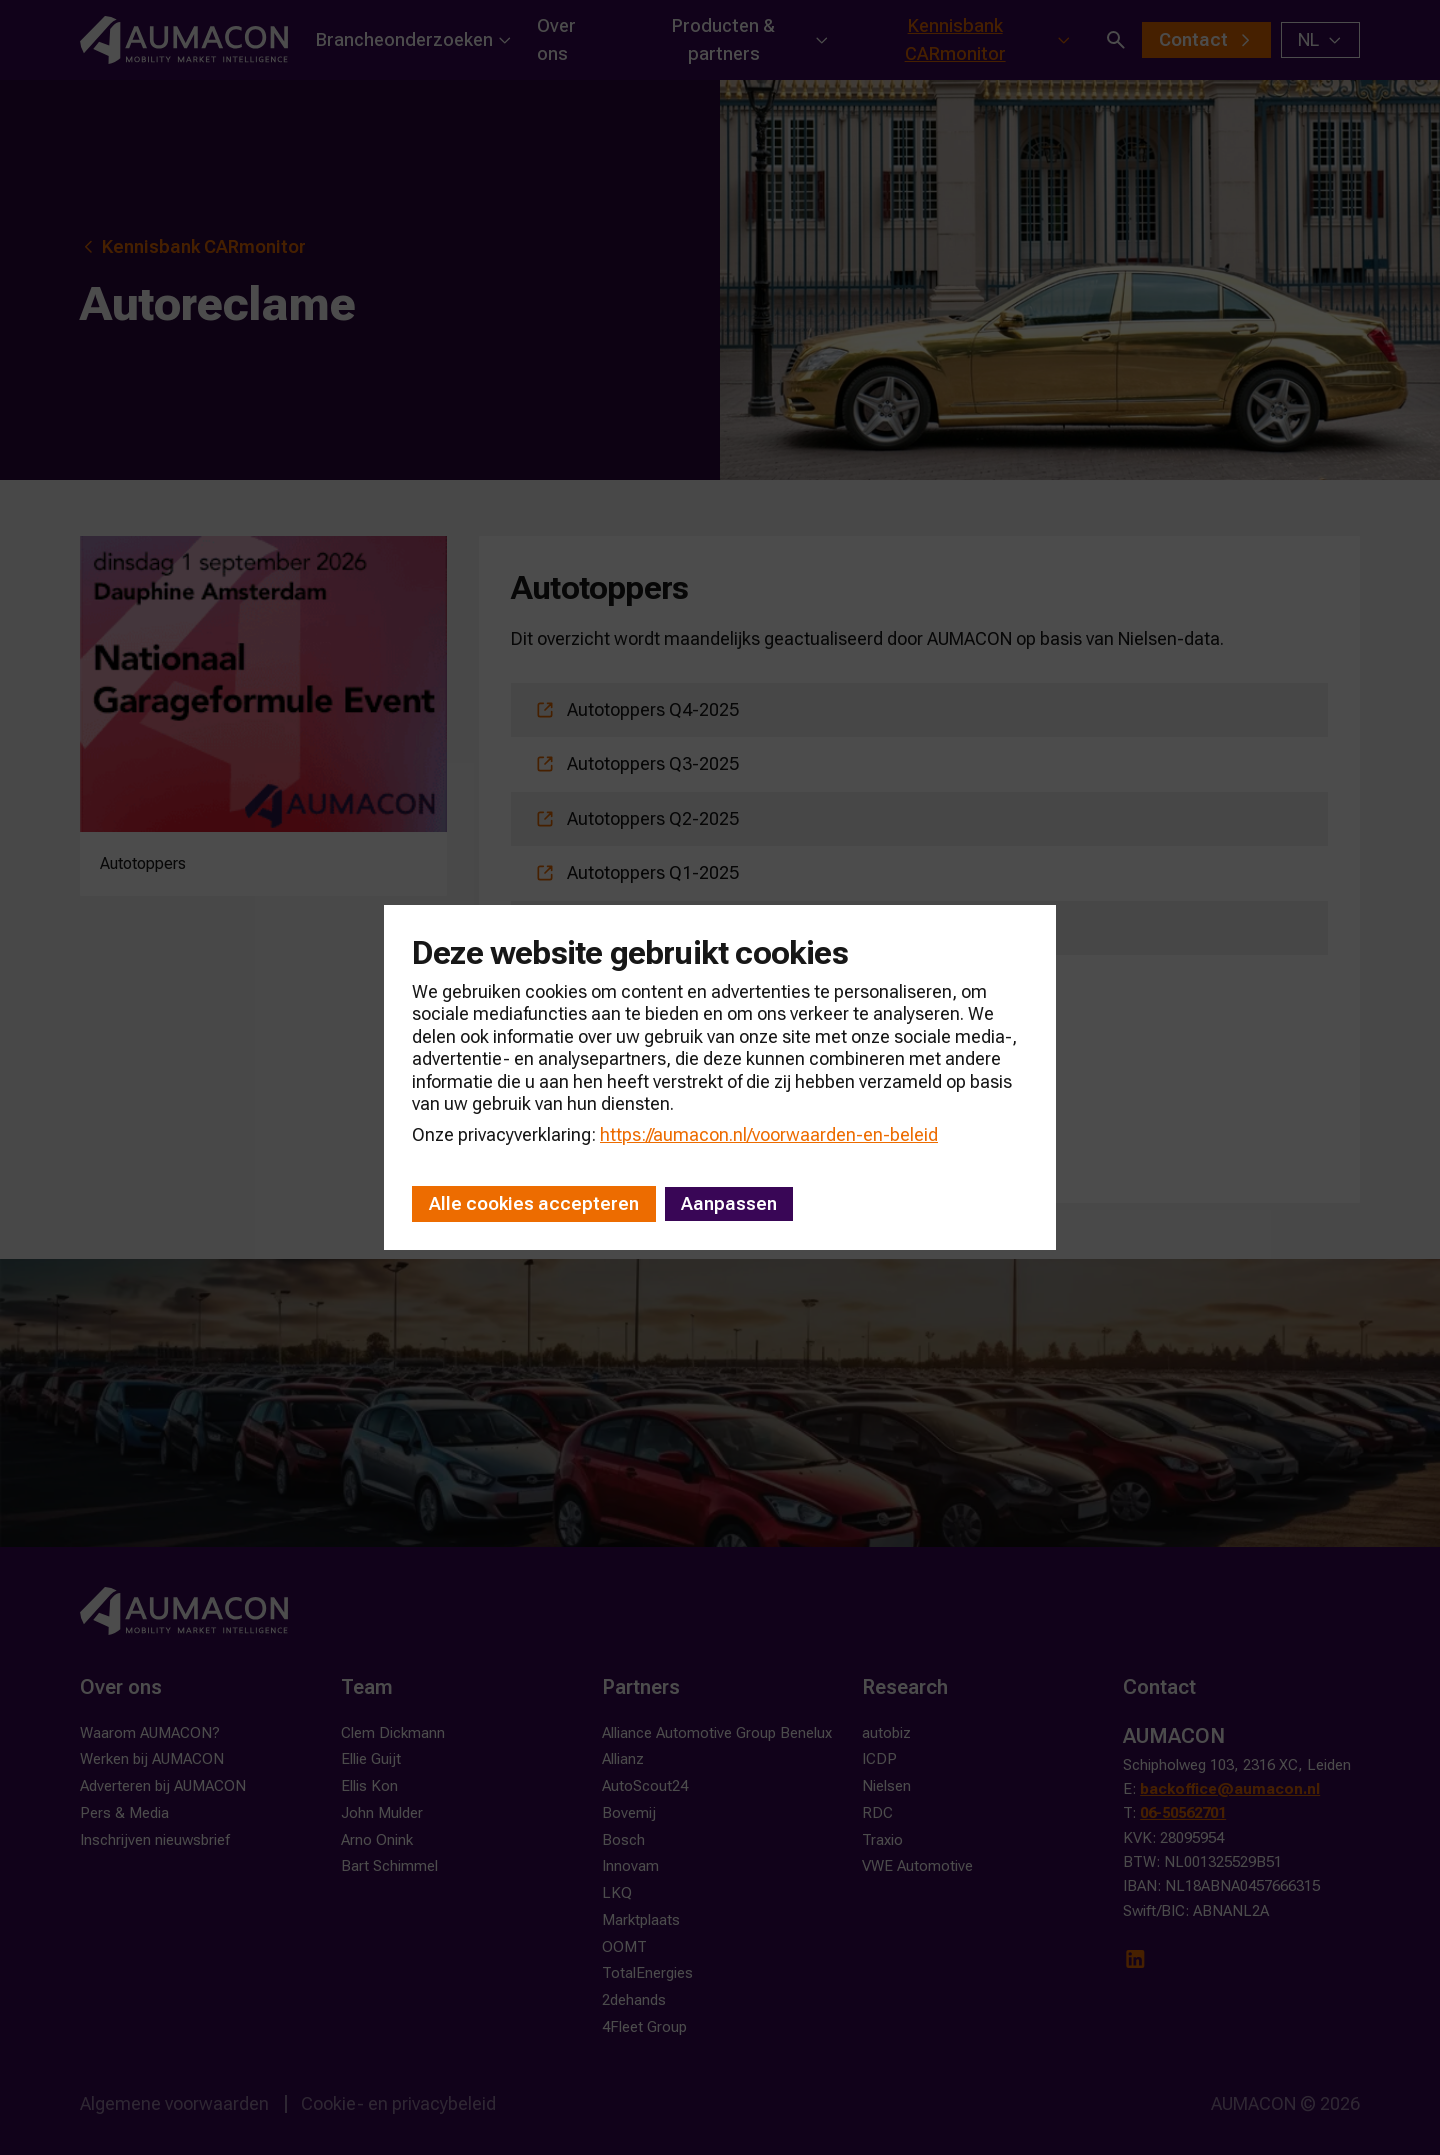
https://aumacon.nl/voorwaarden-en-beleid (769, 1134)
